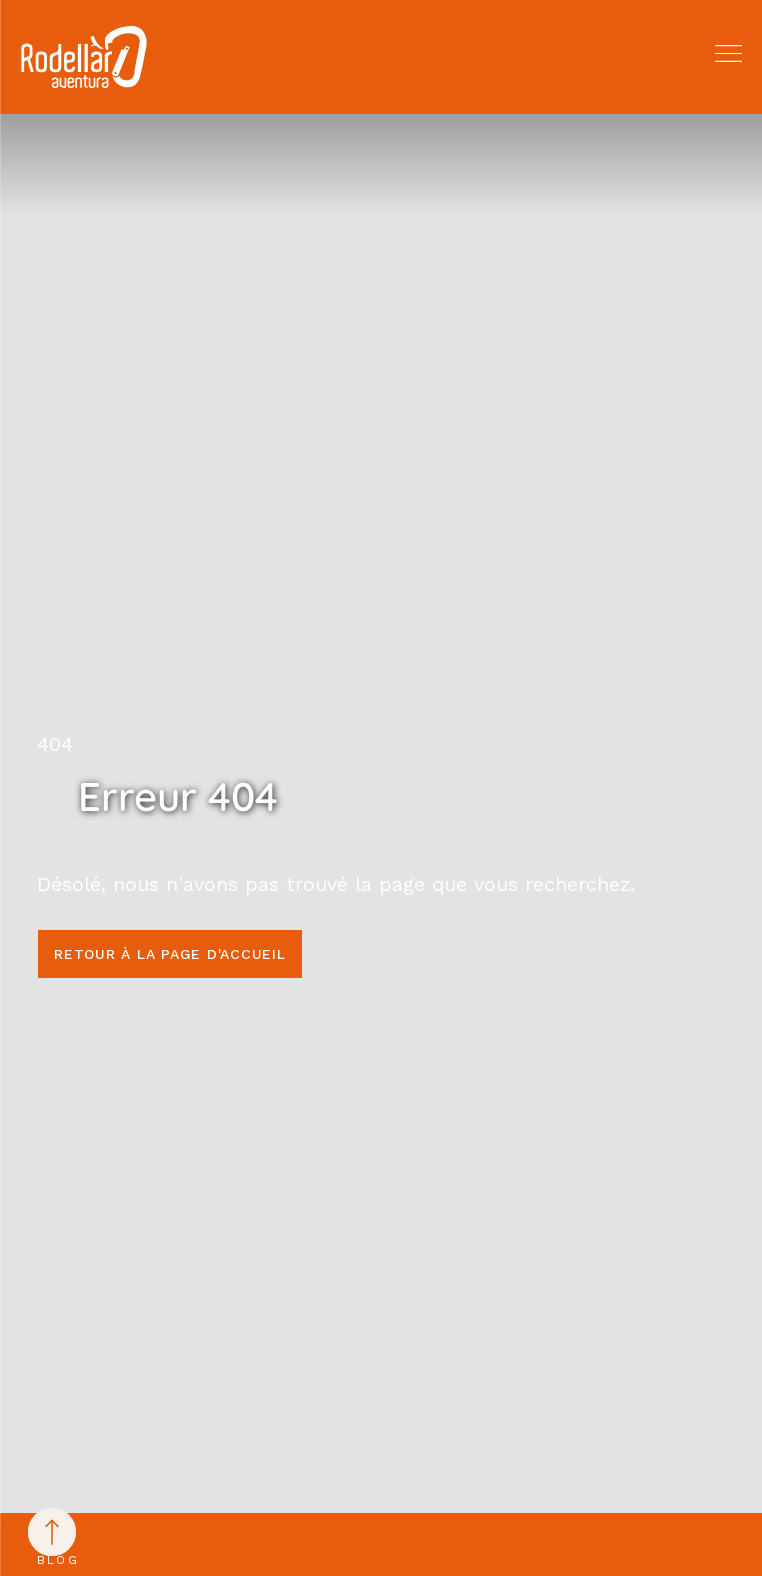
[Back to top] (52, 1532)
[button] (728, 53)
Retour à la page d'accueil (170, 954)
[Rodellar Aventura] (84, 57)
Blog (58, 1560)
